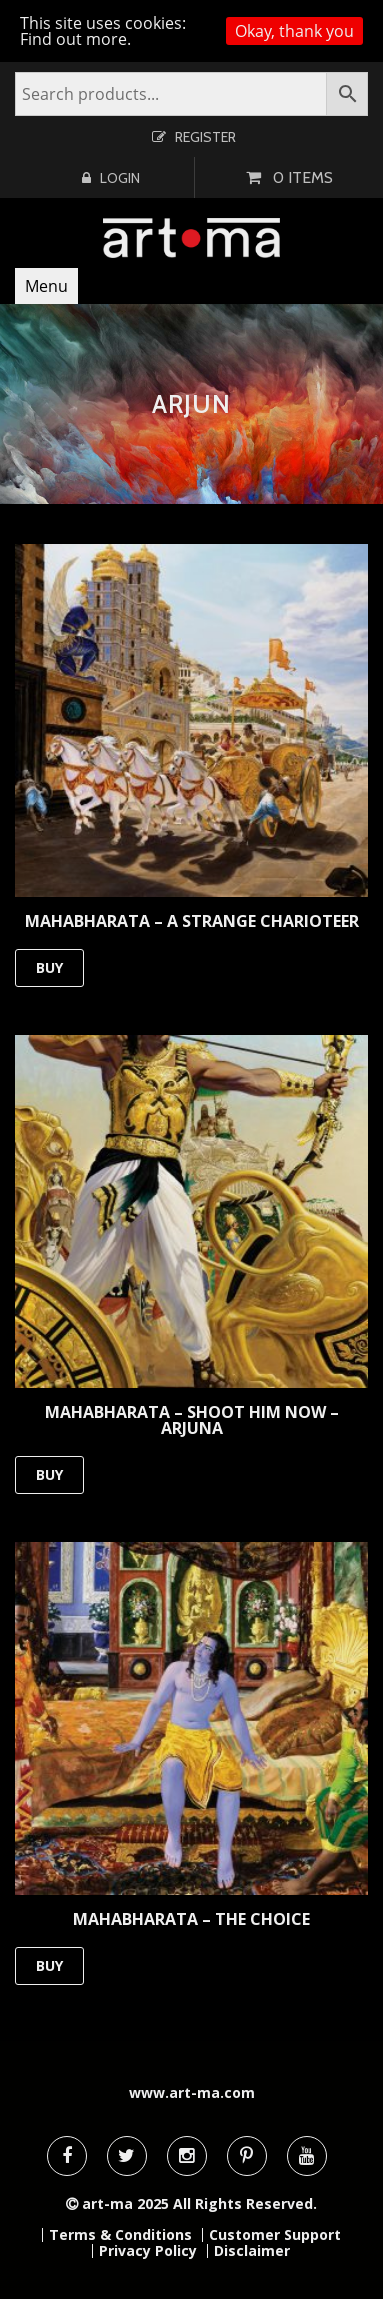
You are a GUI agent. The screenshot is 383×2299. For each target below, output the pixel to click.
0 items (303, 177)
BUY (49, 967)
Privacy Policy (148, 2251)
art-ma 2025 (125, 2203)
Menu (46, 286)
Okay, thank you (294, 31)
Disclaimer (252, 2251)
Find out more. (75, 39)
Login (120, 178)
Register (205, 137)
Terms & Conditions (120, 2235)
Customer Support (275, 2235)
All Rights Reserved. (245, 2203)
